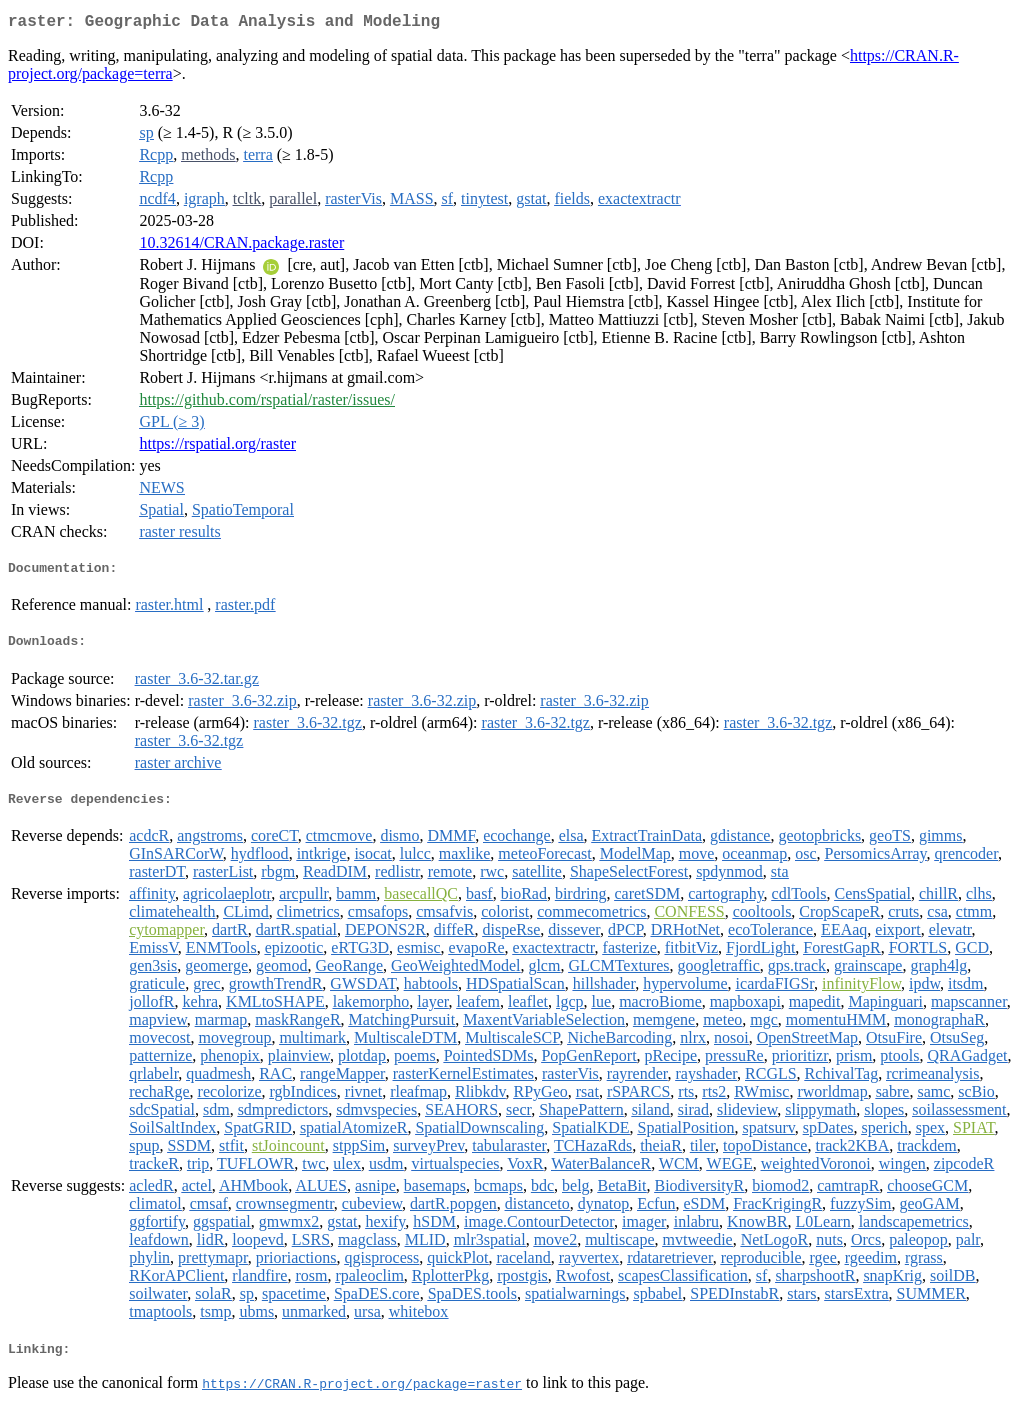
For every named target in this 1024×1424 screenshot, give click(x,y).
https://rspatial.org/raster (217, 447)
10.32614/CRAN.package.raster (241, 246)
